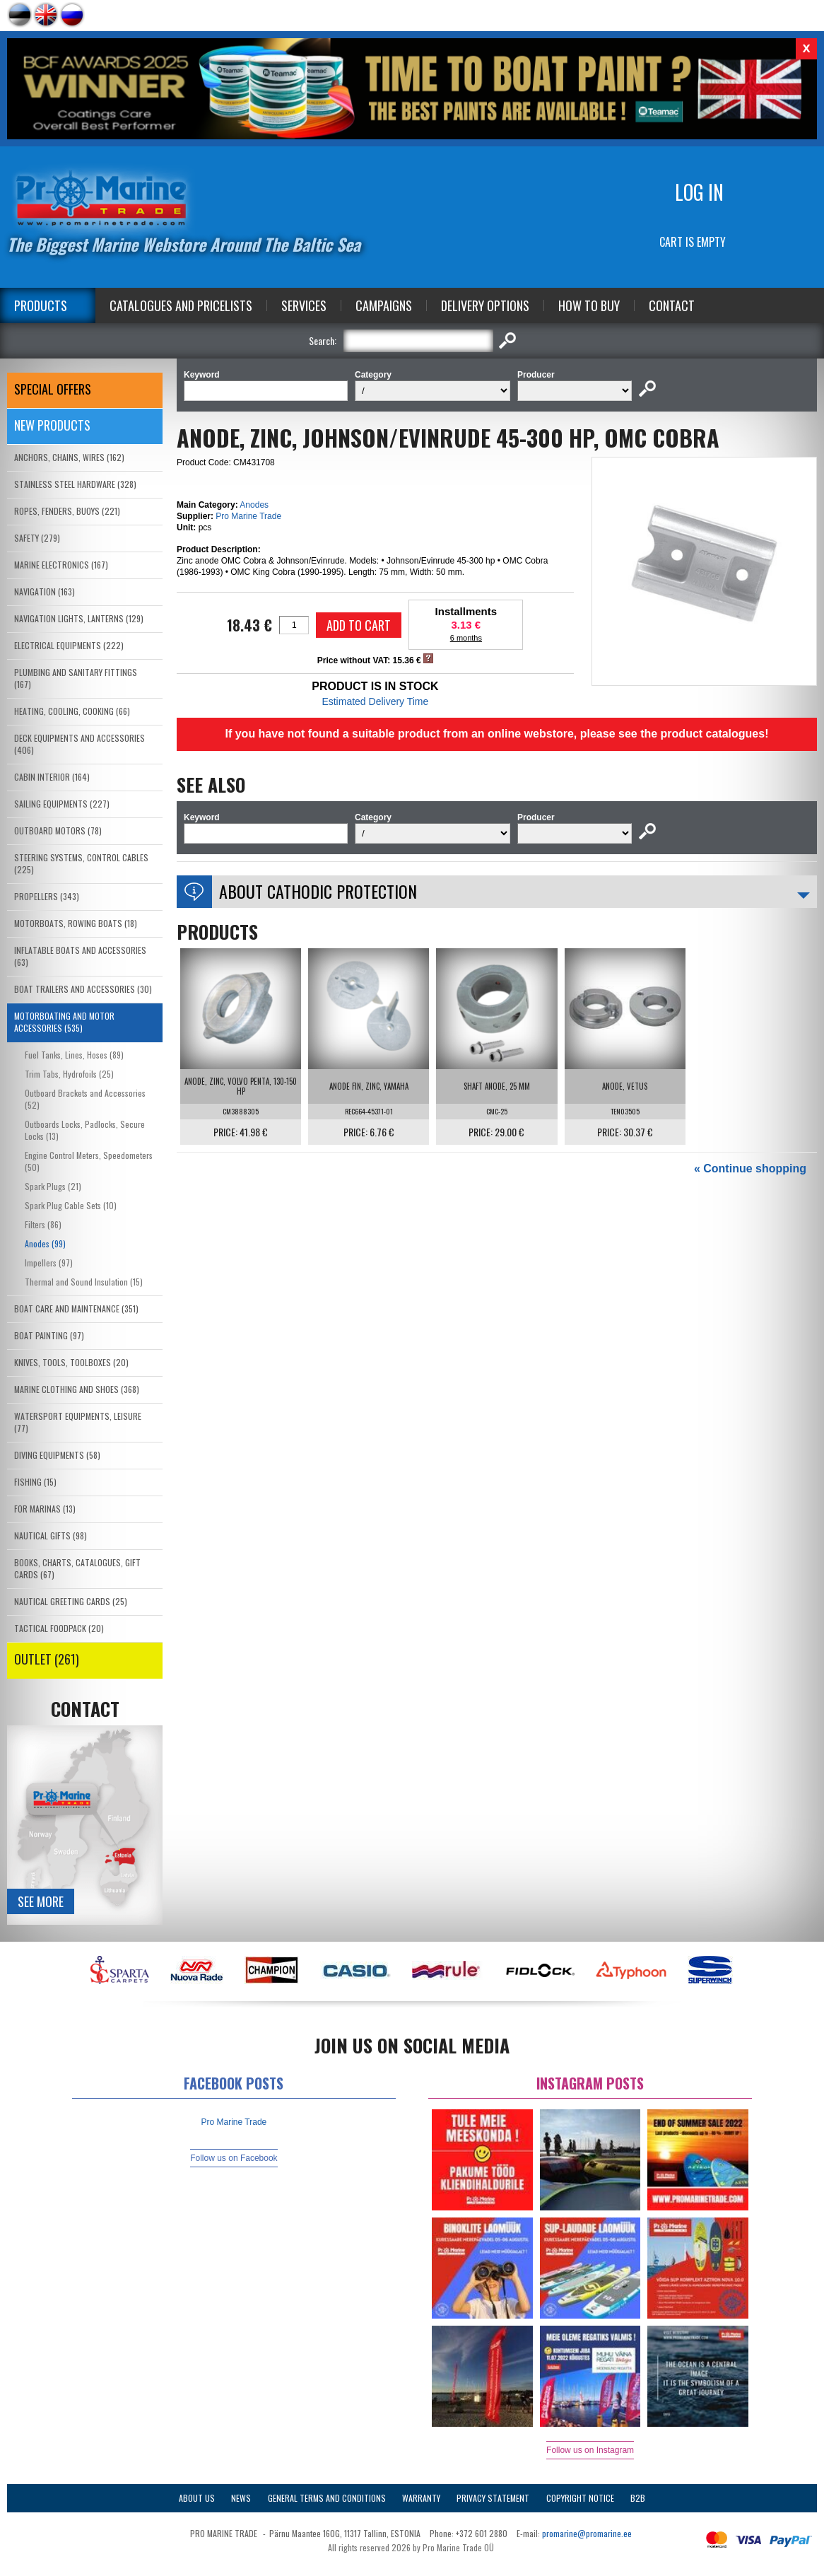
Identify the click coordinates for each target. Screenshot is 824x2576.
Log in (699, 191)
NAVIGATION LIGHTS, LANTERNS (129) (78, 618)
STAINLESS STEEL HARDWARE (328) (75, 484)
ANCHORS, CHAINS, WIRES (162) (69, 457)
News (241, 2498)
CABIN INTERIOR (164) (52, 777)
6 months (466, 638)
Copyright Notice (580, 2498)
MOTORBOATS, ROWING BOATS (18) (75, 923)
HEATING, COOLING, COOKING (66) (72, 711)
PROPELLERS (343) (46, 896)
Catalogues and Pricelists (181, 305)
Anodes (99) (45, 1243)
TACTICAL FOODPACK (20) (59, 1628)
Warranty (421, 2498)
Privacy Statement (493, 2498)
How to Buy (589, 305)
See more (41, 1901)
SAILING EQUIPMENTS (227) (62, 804)
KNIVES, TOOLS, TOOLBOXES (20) (71, 1362)
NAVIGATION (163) (44, 591)
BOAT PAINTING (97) (49, 1335)
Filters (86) (43, 1224)
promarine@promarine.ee (587, 2533)
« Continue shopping (750, 1168)
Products (40, 305)
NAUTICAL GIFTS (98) (50, 1535)
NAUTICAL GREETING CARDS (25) (70, 1601)
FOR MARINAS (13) (45, 1509)
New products (52, 425)
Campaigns (383, 305)
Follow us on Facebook (233, 2158)
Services (303, 305)
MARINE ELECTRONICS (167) (61, 565)
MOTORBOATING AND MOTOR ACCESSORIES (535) (64, 1022)
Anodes (254, 505)
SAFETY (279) (37, 538)
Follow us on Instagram (590, 2450)
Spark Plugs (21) (53, 1186)
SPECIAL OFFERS (52, 389)
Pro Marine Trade (248, 516)
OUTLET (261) (46, 1659)
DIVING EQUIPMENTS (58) (57, 1455)
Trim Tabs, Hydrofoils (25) (69, 1074)
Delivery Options (485, 305)
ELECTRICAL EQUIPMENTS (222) (69, 645)
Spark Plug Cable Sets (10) (71, 1205)
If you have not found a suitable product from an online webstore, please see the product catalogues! (496, 734)
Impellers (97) (49, 1263)
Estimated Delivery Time (375, 701)
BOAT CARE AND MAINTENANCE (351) (76, 1308)
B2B (637, 2498)
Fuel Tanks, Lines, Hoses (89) (74, 1055)
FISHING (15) (35, 1482)
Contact (672, 305)
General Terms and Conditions (327, 2498)
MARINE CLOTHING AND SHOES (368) (76, 1389)
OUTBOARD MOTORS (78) (58, 830)
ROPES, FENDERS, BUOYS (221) (67, 511)
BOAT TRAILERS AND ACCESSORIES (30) (83, 989)
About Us (197, 2498)
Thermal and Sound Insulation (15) (84, 1282)
